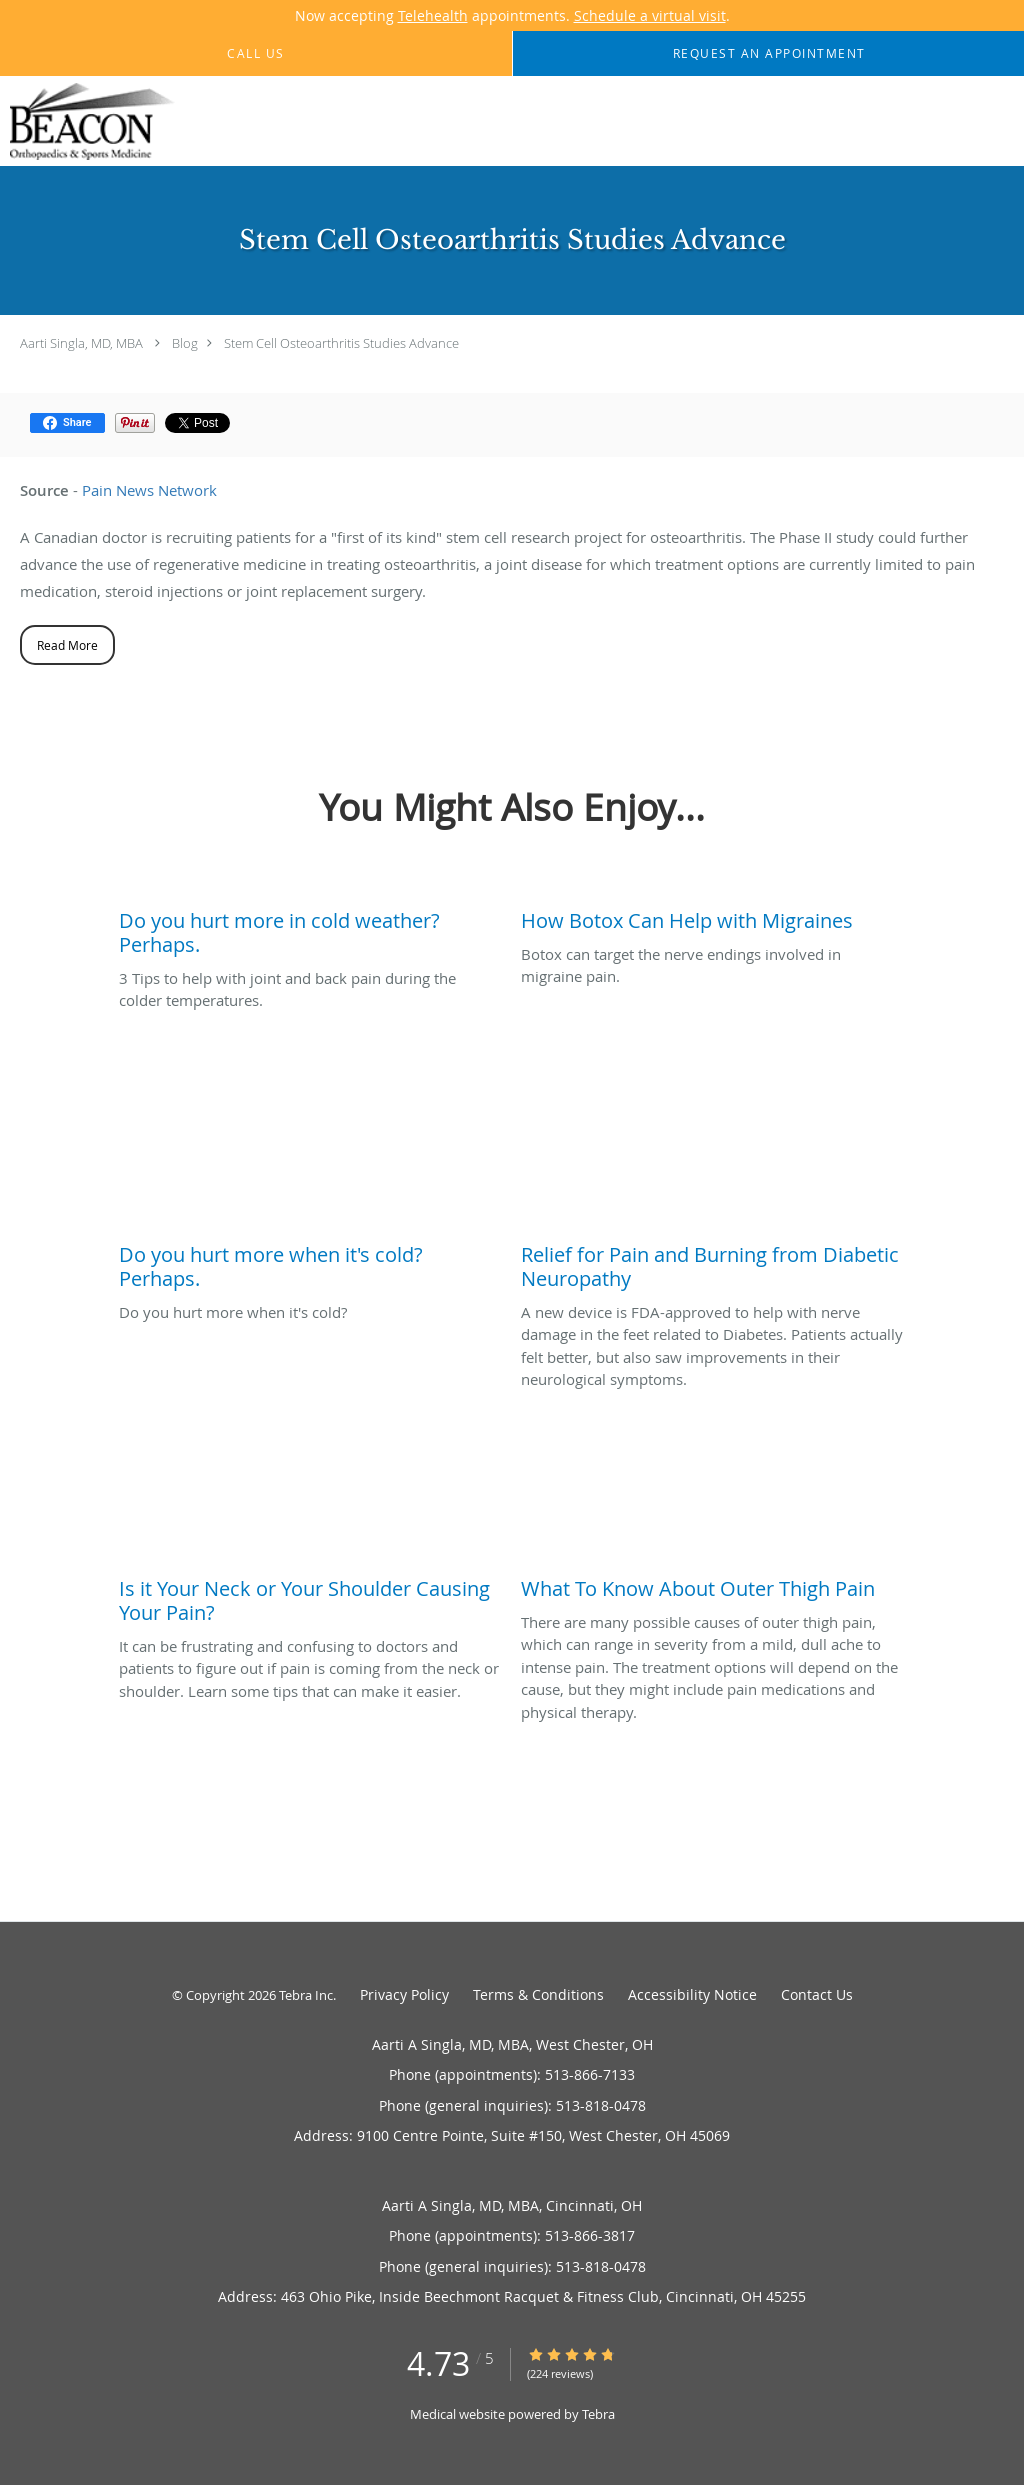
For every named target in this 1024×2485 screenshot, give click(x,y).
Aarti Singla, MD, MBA (81, 343)
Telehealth (433, 15)
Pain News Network (149, 490)
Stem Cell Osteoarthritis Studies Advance (341, 343)
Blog (185, 343)
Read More (67, 645)
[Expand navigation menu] (997, 121)
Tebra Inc (306, 1995)
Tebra (598, 2414)
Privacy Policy (404, 1994)
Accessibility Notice (692, 1994)
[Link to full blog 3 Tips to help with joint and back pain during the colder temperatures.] (310, 928)
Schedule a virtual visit (650, 15)
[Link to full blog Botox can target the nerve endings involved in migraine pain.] (712, 916)
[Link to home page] (88, 121)
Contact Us (817, 1994)
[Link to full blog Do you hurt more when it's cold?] (310, 1262)
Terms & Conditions (538, 1994)
